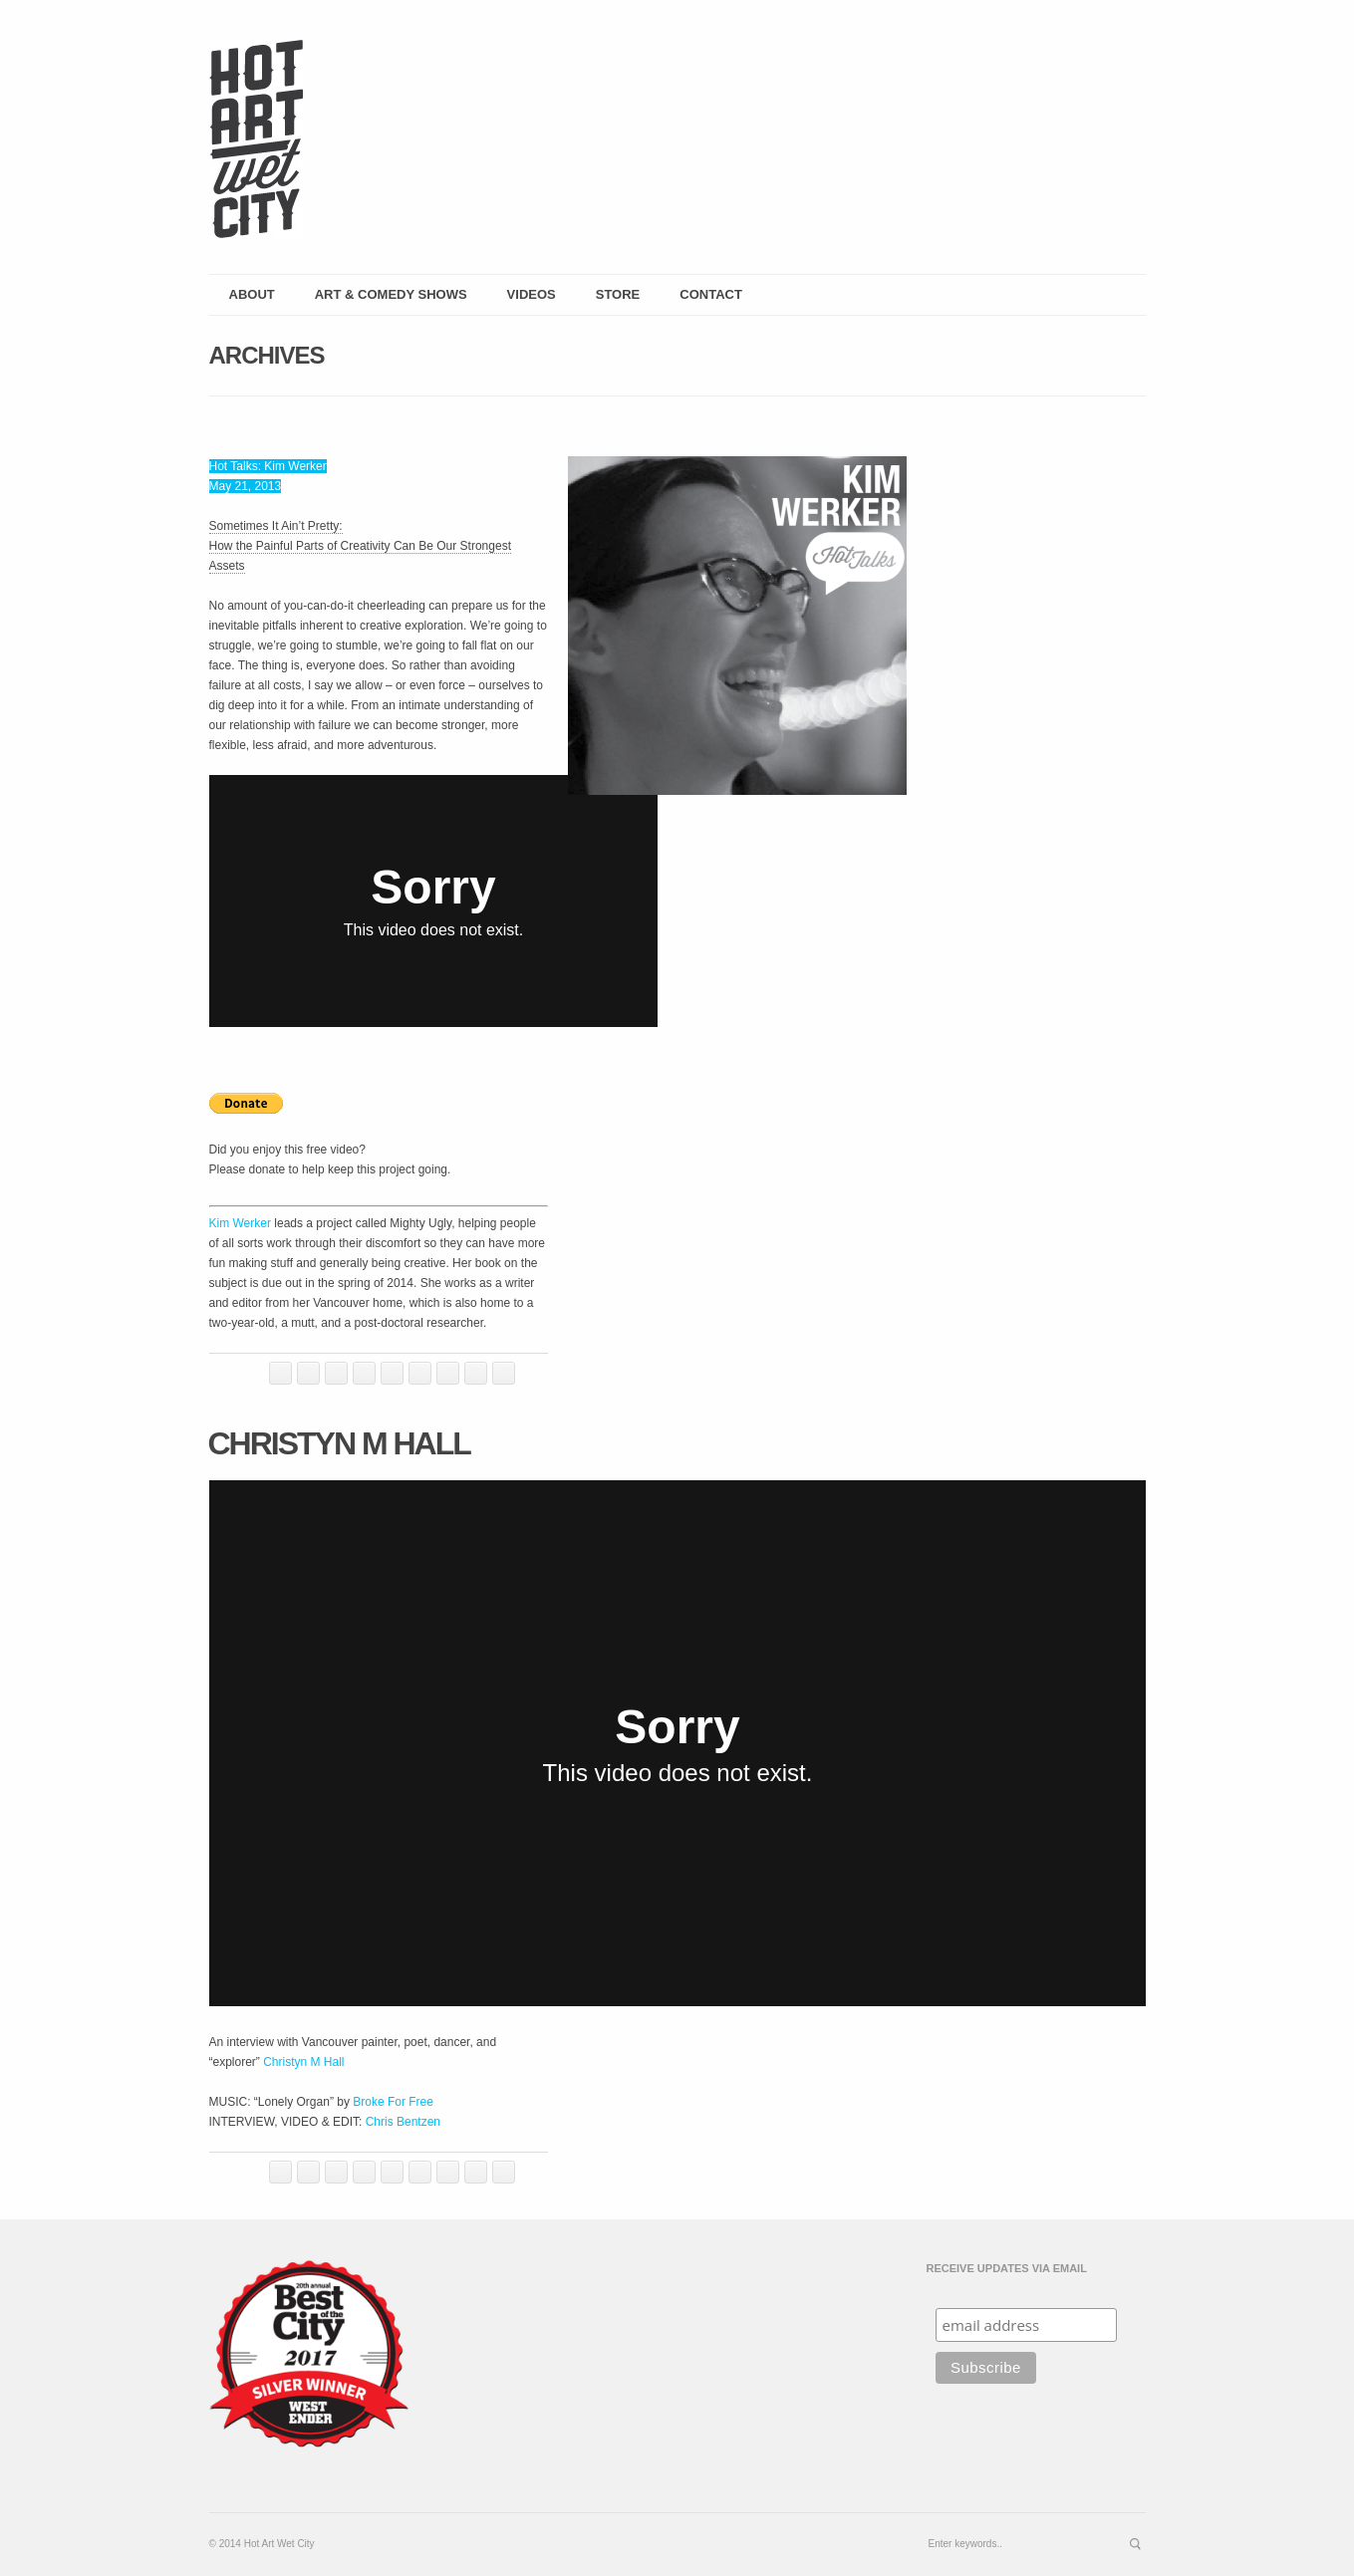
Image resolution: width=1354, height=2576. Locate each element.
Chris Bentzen (403, 2122)
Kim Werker (240, 1223)
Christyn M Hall (339, 1443)
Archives (267, 355)
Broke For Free (393, 2102)
